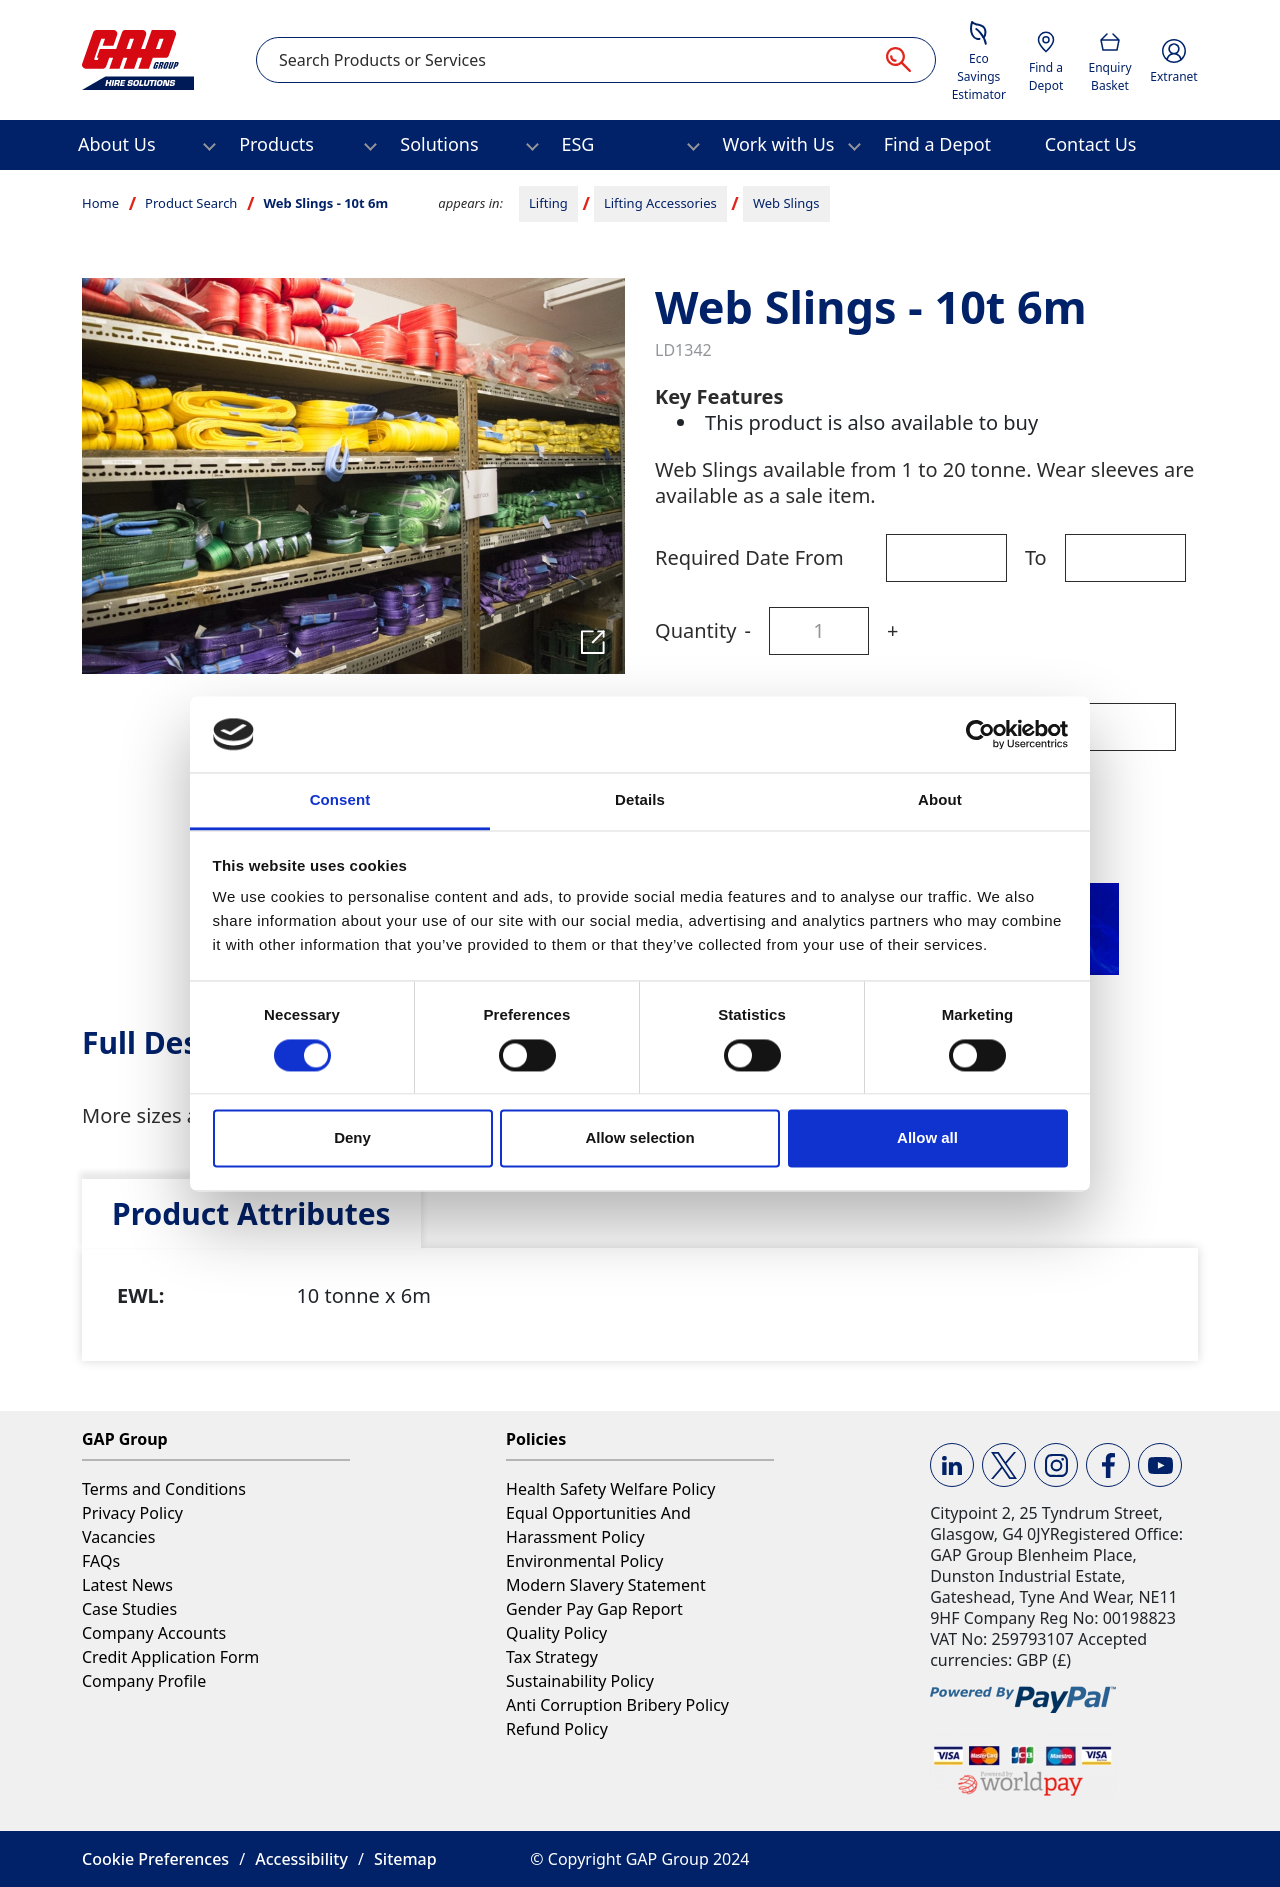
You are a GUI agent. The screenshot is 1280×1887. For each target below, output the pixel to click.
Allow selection (639, 1138)
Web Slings (786, 203)
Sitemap (405, 1859)
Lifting (548, 203)
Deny (352, 1138)
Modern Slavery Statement (606, 1585)
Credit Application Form (170, 1657)
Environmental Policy (584, 1561)
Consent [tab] (340, 800)
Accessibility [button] (301, 1859)
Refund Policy (557, 1729)
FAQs (101, 1561)
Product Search (191, 203)
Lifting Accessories (660, 203)
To (1036, 557)
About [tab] (940, 800)
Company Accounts (154, 1633)
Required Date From (749, 557)
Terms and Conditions (164, 1489)
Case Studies (129, 1609)
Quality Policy (556, 1633)
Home (100, 203)
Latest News (127, 1585)
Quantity (695, 630)
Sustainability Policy (580, 1681)
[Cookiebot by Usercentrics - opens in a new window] (980, 734)
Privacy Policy (132, 1513)
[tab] (251, 1213)
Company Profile (144, 1681)
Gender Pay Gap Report (594, 1609)
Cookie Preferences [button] (155, 1859)
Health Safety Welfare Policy (610, 1489)
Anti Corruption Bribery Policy (617, 1705)
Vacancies (118, 1537)
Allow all (927, 1138)
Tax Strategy (552, 1657)
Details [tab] (640, 800)
